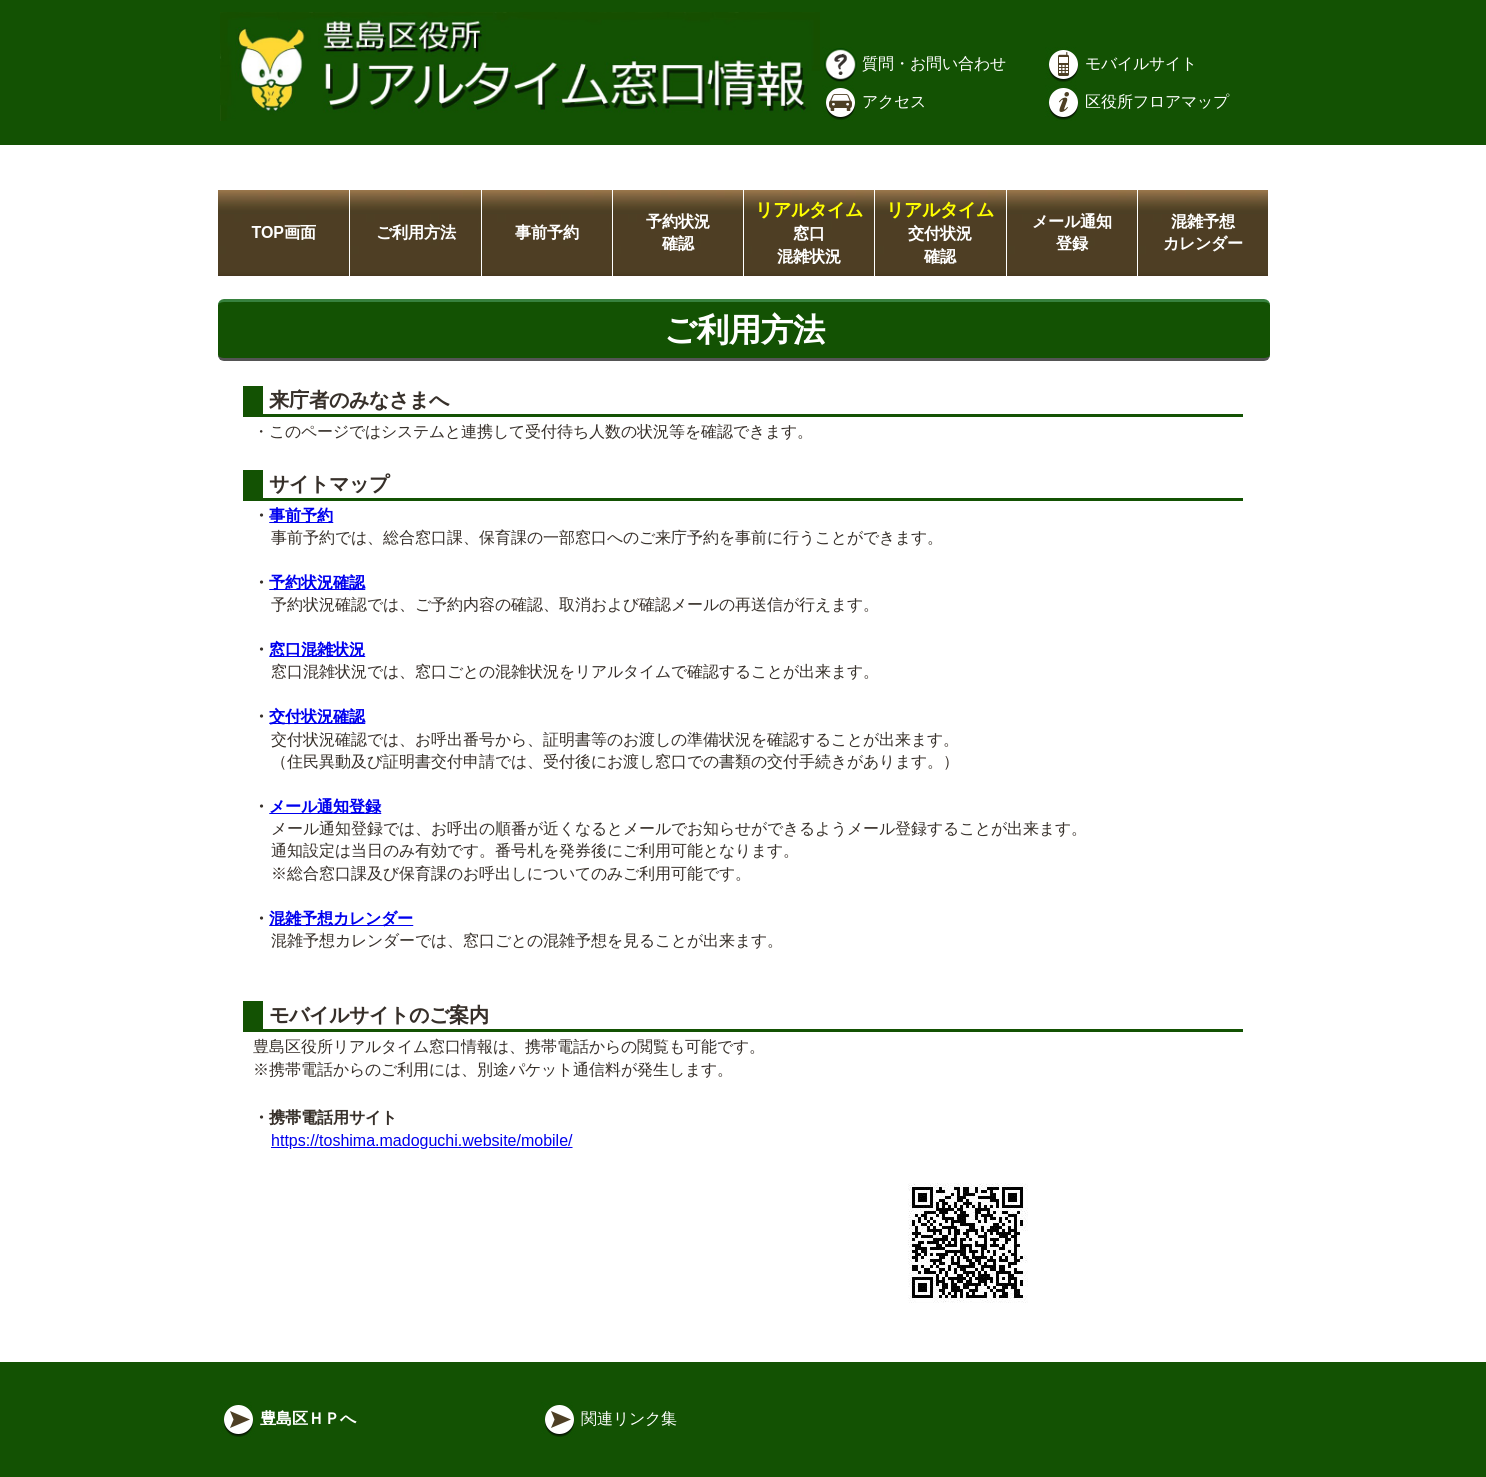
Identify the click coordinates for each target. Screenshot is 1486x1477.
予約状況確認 (317, 582)
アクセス (874, 101)
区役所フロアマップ (1137, 101)
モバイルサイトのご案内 (376, 1015)
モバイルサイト (1121, 63)
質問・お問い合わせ (914, 63)
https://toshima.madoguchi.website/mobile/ (421, 1140)
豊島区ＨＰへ (288, 1418)
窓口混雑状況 (809, 233)
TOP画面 (283, 232)
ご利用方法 (416, 232)
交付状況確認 (940, 233)
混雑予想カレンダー (341, 918)
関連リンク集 (609, 1418)
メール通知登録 (325, 806)
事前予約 (547, 232)
